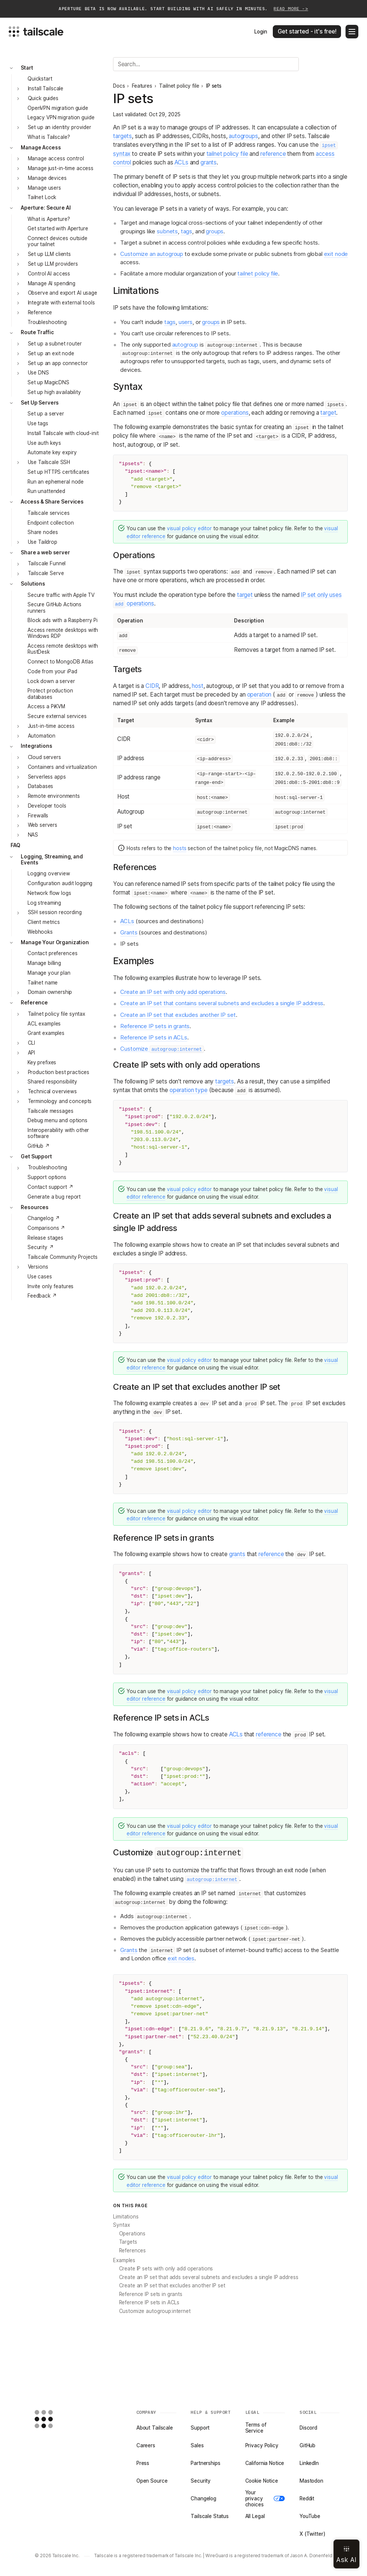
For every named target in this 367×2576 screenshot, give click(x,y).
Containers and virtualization (62, 767)
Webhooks (40, 932)
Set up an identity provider (59, 127)
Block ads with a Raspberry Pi (63, 620)
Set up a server (46, 414)
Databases (41, 786)
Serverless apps (47, 777)
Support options (47, 1177)
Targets (128, 2242)
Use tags (38, 423)
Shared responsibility (52, 1082)
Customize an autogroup (151, 254)
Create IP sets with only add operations (166, 2269)
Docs (119, 86)
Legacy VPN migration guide (61, 117)
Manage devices (47, 178)
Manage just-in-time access (61, 168)
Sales (197, 2445)
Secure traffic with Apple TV (61, 595)
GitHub (307, 2445)
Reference (40, 312)
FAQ (16, 845)
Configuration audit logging (60, 883)
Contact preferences (52, 953)
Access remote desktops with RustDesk (63, 649)
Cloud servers (44, 757)
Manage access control (56, 158)
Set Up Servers (40, 403)
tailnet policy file (227, 153)
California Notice (264, 2463)
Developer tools (47, 806)
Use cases (40, 1277)
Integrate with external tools (61, 303)
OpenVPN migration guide (58, 108)
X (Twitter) (313, 2534)
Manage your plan (49, 973)
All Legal (255, 2516)
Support (200, 2428)
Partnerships (205, 2463)
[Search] (206, 64)
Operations (132, 2234)
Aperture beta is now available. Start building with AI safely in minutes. (183, 9)
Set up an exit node (51, 353)
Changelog (203, 2498)
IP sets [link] (214, 86)
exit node (336, 254)
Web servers (43, 825)
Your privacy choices (265, 2498)
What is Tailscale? (49, 137)
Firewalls (38, 816)
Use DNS (38, 373)
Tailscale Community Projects (63, 1257)
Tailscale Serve (46, 573)
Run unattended (46, 491)
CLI (31, 1043)
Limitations (126, 2217)
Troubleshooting (47, 322)
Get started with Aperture (58, 228)
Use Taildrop (42, 542)
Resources (35, 1207)
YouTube (310, 2516)
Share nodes (43, 532)
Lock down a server (51, 681)
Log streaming (44, 903)
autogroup (185, 344)
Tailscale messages (50, 1111)
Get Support (36, 1156)
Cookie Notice (261, 2481)
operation (259, 694)
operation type (189, 1090)
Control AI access (49, 274)
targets (122, 136)
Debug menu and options (57, 1120)
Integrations (36, 746)
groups (214, 231)
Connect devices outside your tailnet (57, 241)
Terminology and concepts (60, 1101)
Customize (161, 1048)
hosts (179, 848)
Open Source (152, 2481)
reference (273, 153)
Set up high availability (54, 392)
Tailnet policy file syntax (57, 1014)
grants (208, 162)
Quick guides (43, 98)
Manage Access (41, 148)
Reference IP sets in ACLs (153, 1037)
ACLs (181, 162)
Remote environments (54, 796)
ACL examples (44, 1024)
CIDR (152, 685)
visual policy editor (189, 528)
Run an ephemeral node (56, 482)
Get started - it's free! (307, 31)
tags (186, 231)
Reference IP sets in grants (155, 1026)
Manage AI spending (52, 283)
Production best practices (59, 1072)
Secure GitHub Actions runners (54, 607)
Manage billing (44, 963)
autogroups (243, 136)
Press (142, 2463)
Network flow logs (49, 893)
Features (142, 86)
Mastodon (311, 2481)
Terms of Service (255, 2427)
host (197, 685)
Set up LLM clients (49, 254)
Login (260, 32)
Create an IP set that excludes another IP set (177, 1015)
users (186, 322)
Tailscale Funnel (47, 563)
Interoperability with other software (58, 1133)
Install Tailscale (46, 88)
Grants (128, 932)
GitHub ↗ (39, 1146)
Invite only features (50, 1286)
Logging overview (49, 873)
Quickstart (40, 79)
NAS (33, 835)
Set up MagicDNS (48, 382)
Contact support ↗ (50, 1187)
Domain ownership (50, 992)
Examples (124, 2260)
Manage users (44, 188)
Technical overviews (52, 1091)
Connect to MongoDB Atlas (60, 662)
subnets (167, 231)
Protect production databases (50, 694)
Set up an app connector (58, 363)
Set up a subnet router (55, 344)
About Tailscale (154, 2428)
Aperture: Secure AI (45, 208)
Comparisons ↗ (46, 1228)
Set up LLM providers (53, 264)
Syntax (121, 2225)
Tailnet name (43, 983)
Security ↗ (41, 1247)
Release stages (45, 1238)
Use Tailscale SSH (49, 462)
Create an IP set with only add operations (173, 992)
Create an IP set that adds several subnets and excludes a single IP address (208, 2277)
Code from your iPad (52, 671)
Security (201, 2481)
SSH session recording (55, 912)
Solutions (33, 584)
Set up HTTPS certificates (58, 472)
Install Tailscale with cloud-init (63, 433)
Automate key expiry (52, 452)
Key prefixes (42, 1062)
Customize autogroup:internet (155, 2311)
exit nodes (181, 1958)
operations (234, 412)
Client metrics (44, 922)
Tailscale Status (210, 2516)
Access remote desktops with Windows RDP (63, 633)
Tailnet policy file (179, 86)
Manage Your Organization (55, 942)
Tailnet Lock (42, 197)
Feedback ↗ (42, 1296)
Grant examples (46, 1033)
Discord (308, 2428)
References (132, 2250)
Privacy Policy (261, 2445)
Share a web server (45, 552)
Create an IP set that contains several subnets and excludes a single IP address (221, 1003)
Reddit (307, 2498)
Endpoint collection (50, 523)
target (328, 412)
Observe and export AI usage (62, 293)
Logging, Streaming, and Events (52, 860)
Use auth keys (44, 443)
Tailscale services (49, 513)
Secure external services (57, 716)
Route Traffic (37, 332)
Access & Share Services (52, 502)
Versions (38, 1267)
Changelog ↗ (44, 1218)
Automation (42, 736)
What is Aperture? (49, 219)
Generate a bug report (54, 1197)
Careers (145, 2445)
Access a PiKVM (46, 706)
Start (27, 68)
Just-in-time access (51, 726)
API (31, 1053)
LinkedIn (309, 2463)
